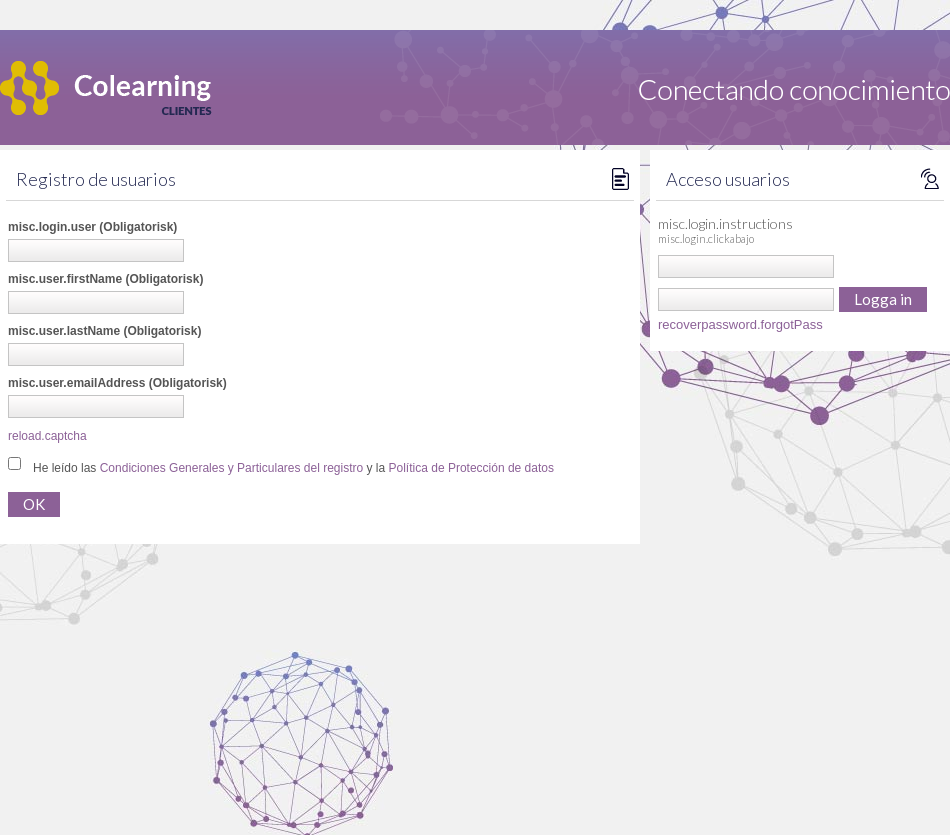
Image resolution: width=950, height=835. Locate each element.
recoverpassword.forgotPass (740, 324)
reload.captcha (47, 436)
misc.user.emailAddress (117, 383)
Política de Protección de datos (471, 468)
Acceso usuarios (728, 179)
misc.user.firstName (105, 279)
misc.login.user (92, 227)
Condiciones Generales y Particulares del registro (231, 468)
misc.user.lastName (104, 331)
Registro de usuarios (96, 179)
